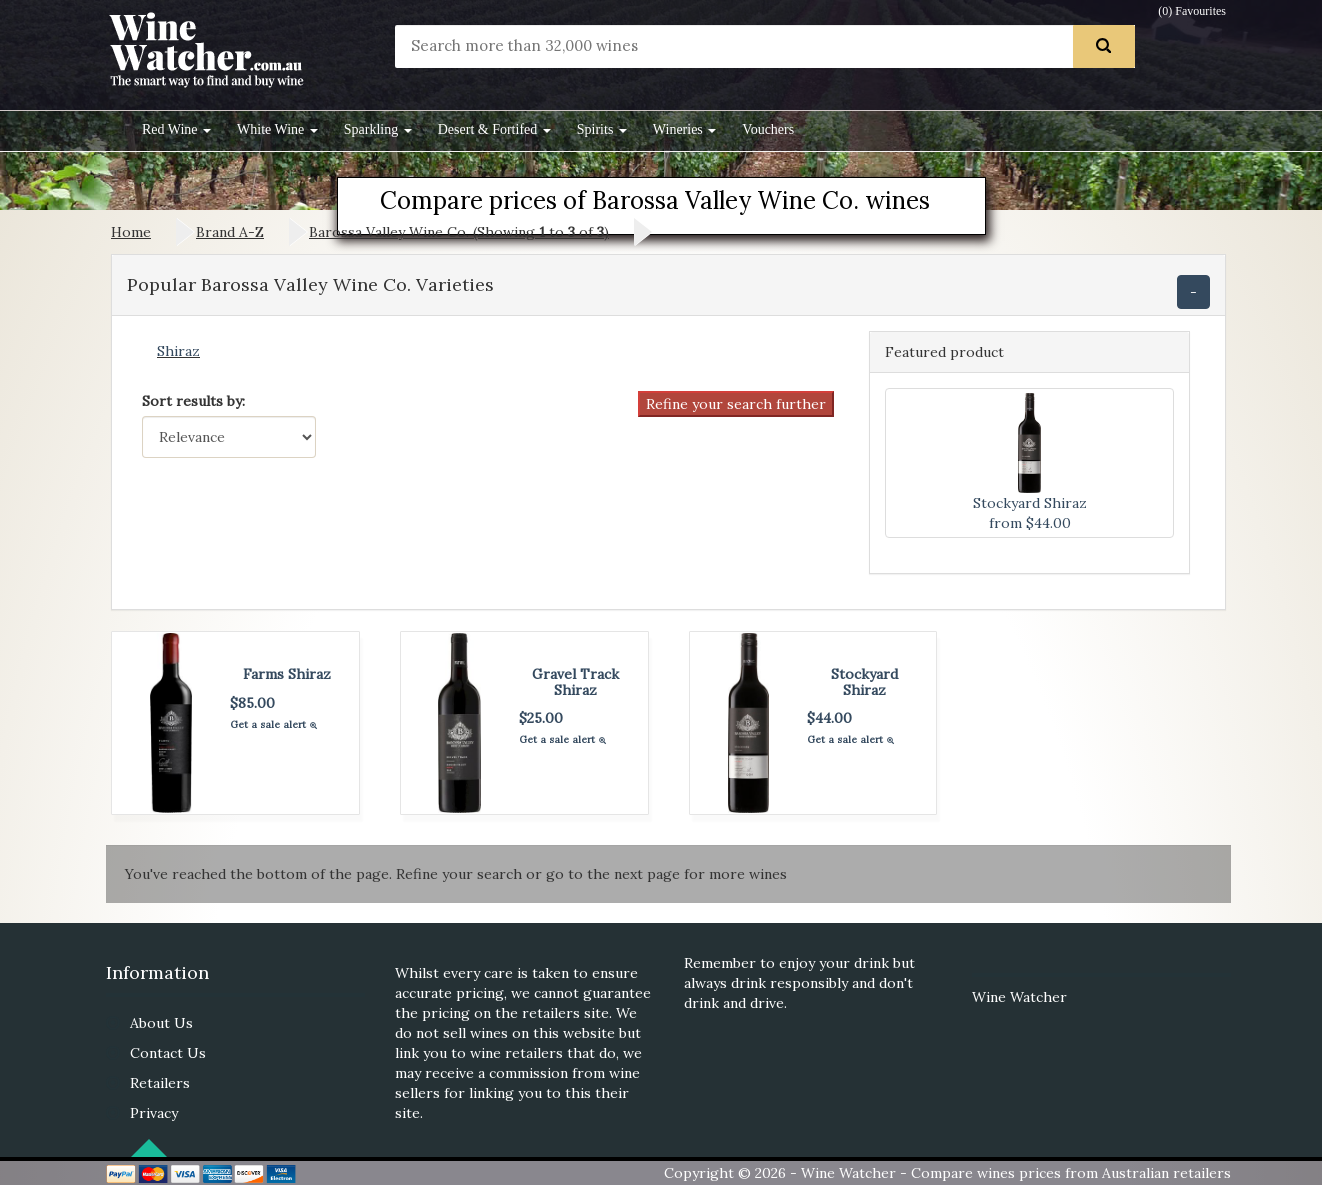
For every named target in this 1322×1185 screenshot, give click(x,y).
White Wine (277, 129)
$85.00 (252, 703)
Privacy (154, 1113)
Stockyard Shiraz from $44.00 (1030, 462)
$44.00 (829, 718)
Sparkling (378, 129)
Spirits (602, 129)
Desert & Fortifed (494, 129)
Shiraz (178, 351)
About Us (161, 1023)
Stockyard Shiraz (864, 681)
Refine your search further (736, 404)
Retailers (160, 1083)
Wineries (684, 129)
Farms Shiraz (287, 674)
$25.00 (541, 718)
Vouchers (768, 129)
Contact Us (168, 1053)
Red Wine (176, 129)
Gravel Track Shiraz (575, 681)
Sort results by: (193, 401)
